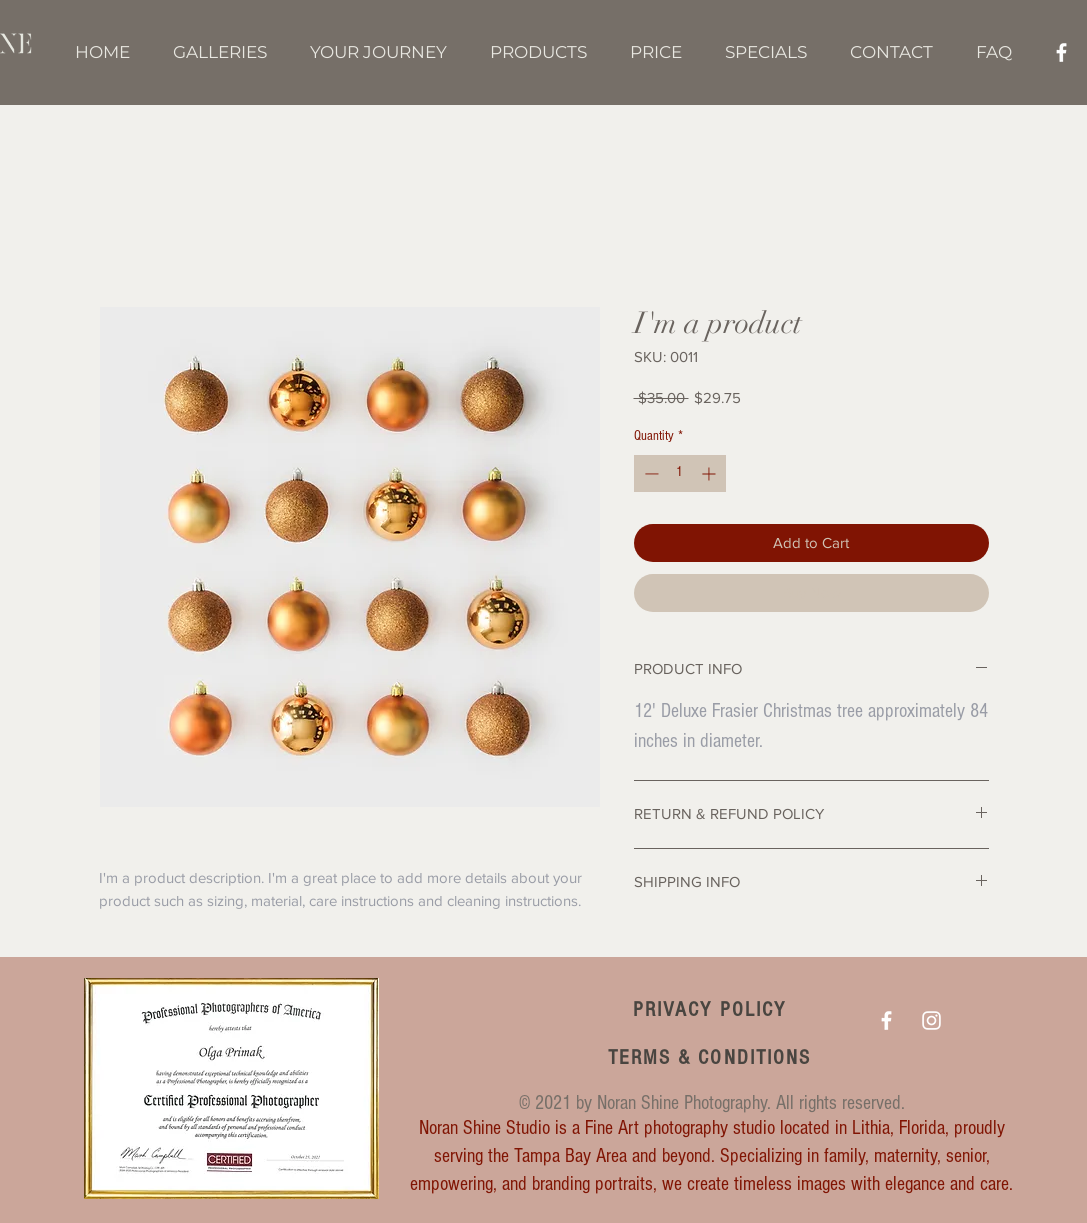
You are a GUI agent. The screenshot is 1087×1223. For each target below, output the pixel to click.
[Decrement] (649, 473)
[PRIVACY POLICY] (712, 1009)
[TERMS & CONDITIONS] (712, 1057)
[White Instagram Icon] (931, 1020)
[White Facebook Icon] (1061, 52)
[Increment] (710, 473)
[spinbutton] (680, 473)
